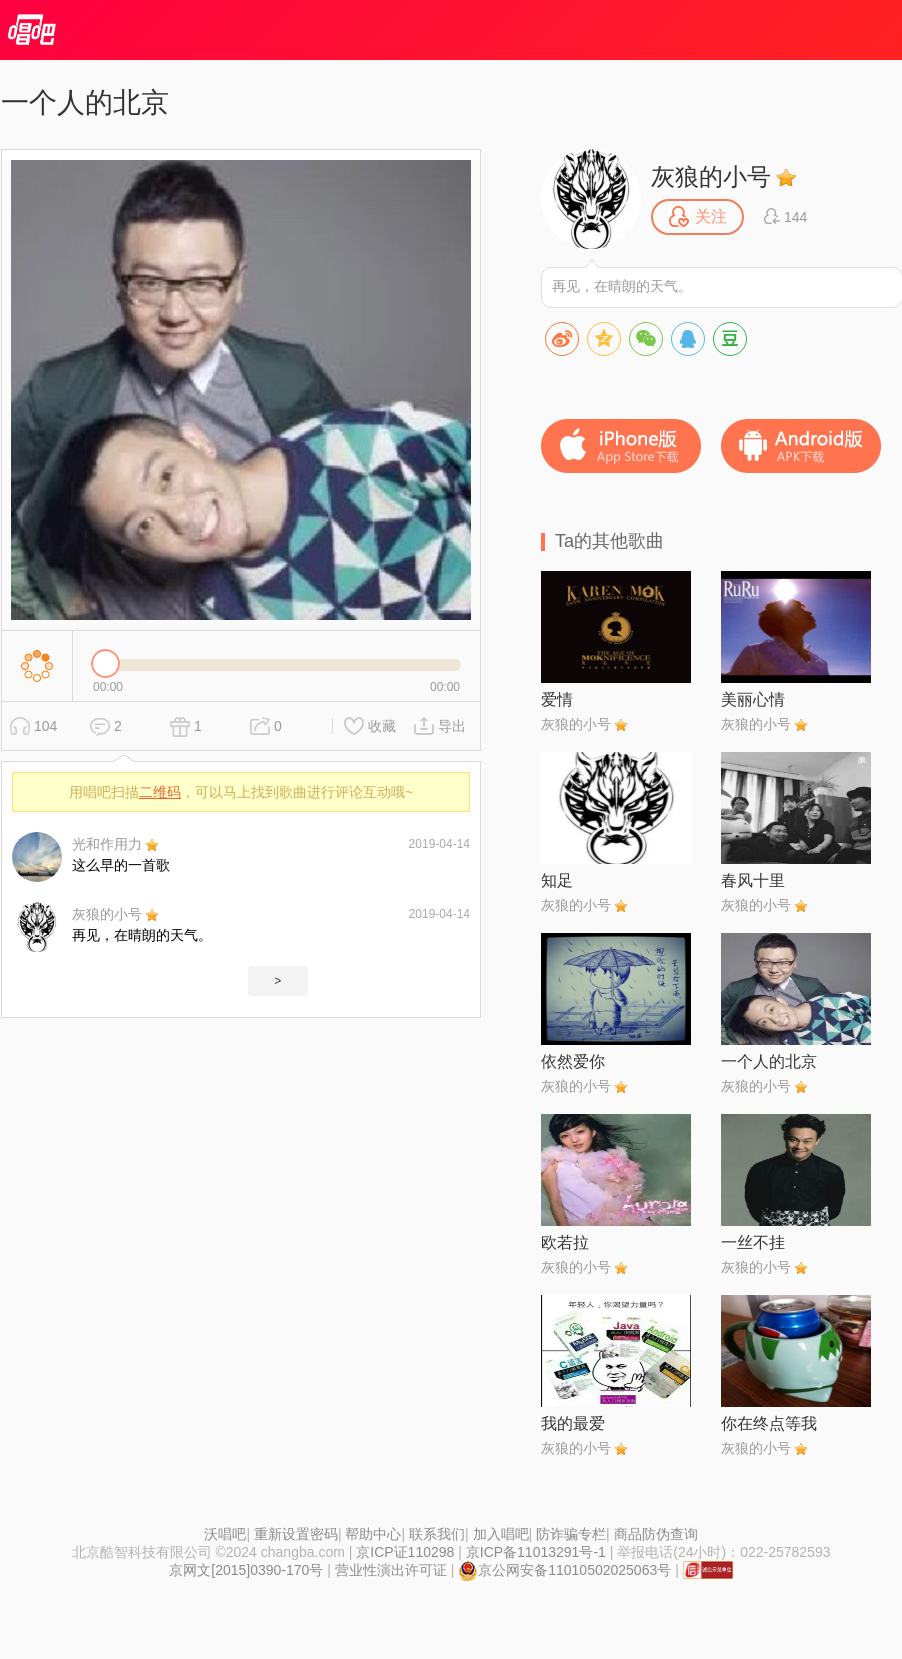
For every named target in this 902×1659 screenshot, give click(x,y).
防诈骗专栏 (571, 1534)
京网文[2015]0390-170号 (246, 1570)
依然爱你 (573, 1061)
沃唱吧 (225, 1534)
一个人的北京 (769, 1061)
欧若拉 (565, 1242)
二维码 (160, 792)
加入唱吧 (501, 1534)
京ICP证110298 (405, 1552)
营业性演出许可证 (391, 1570)
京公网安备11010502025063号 (564, 1570)
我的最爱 (573, 1423)
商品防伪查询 (656, 1534)
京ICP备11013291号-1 (536, 1552)
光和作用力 (107, 844)
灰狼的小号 (107, 914)
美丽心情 (753, 699)
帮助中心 (373, 1534)
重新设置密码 (296, 1534)
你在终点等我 (769, 1423)
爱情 (557, 699)
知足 (557, 880)
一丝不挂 (753, 1242)
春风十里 (753, 880)
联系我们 (437, 1534)
